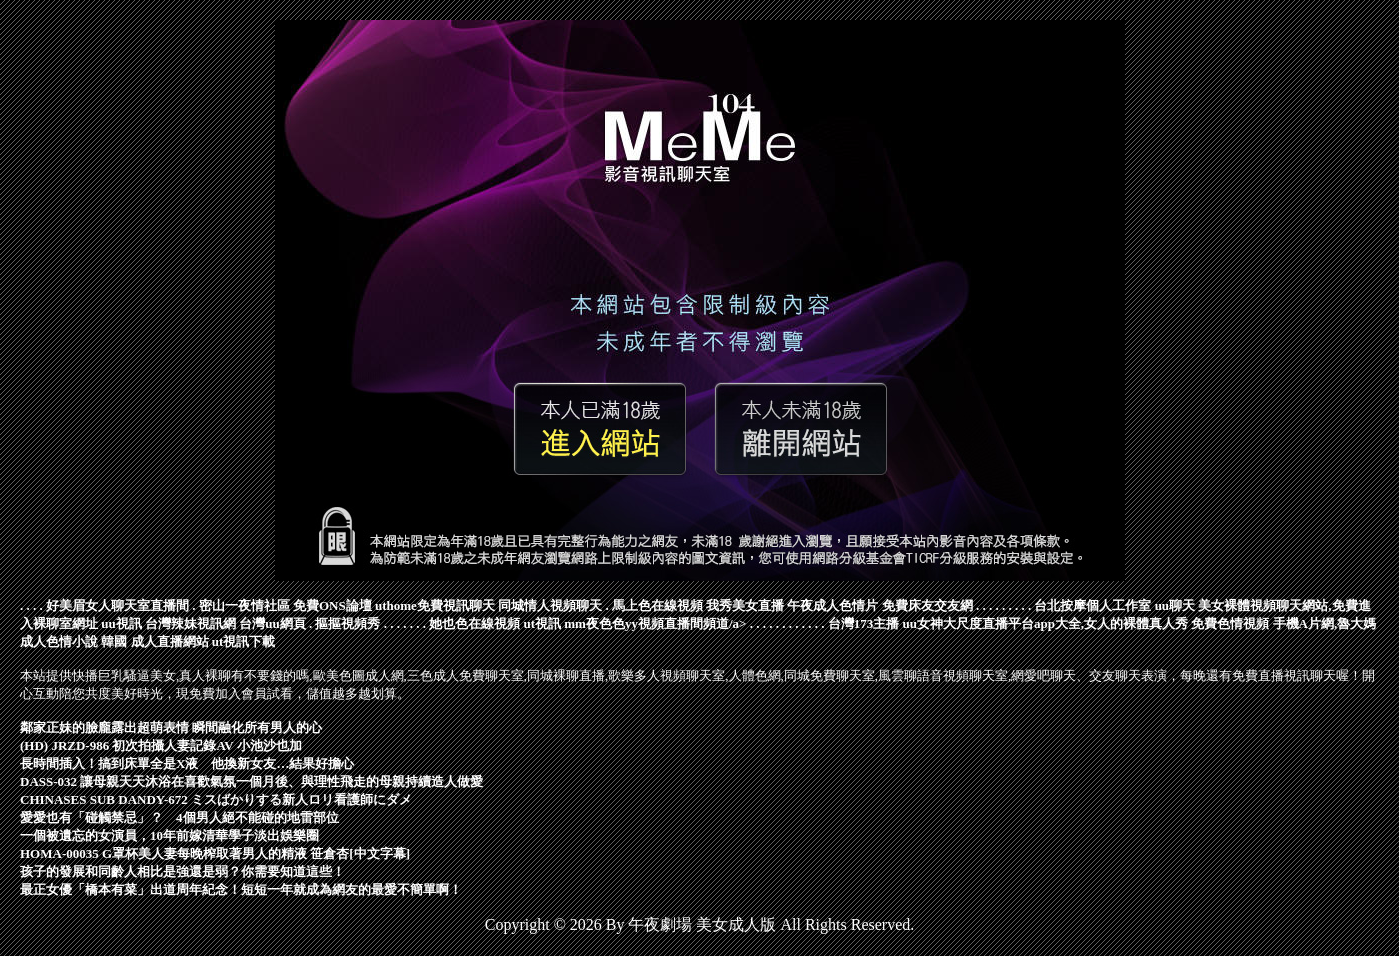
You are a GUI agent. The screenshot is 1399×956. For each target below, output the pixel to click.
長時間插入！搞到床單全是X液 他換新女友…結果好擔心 (187, 763)
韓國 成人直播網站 (154, 641)
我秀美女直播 (745, 605)
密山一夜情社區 (244, 605)
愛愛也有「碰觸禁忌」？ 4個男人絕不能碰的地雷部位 (179, 817)
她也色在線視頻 (474, 623)
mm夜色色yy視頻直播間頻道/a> (655, 623)
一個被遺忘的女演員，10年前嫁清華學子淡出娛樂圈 (169, 835)
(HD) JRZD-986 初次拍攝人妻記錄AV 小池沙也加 (161, 745)
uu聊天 (1175, 605)
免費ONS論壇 (332, 605)
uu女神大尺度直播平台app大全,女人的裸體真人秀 (1045, 623)
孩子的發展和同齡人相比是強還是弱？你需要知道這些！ (182, 871)
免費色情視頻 (1230, 623)
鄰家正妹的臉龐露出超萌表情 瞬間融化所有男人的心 (171, 727)
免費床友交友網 (927, 605)
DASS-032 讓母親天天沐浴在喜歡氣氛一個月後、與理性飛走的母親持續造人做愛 (251, 781)
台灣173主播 (864, 623)
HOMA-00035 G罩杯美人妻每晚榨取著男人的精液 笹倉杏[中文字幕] (215, 853)
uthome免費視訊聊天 (435, 605)
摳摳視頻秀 (347, 623)
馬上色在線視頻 (657, 605)
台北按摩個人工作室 (1092, 605)
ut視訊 (542, 623)
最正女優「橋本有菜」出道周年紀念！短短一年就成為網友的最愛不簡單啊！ (241, 889)
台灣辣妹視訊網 (190, 623)
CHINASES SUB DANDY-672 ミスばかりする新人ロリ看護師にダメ (216, 799)
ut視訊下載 (244, 641)
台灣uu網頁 (272, 623)
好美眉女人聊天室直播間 (117, 605)
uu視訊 (121, 623)
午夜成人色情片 (832, 605)
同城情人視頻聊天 (550, 605)
